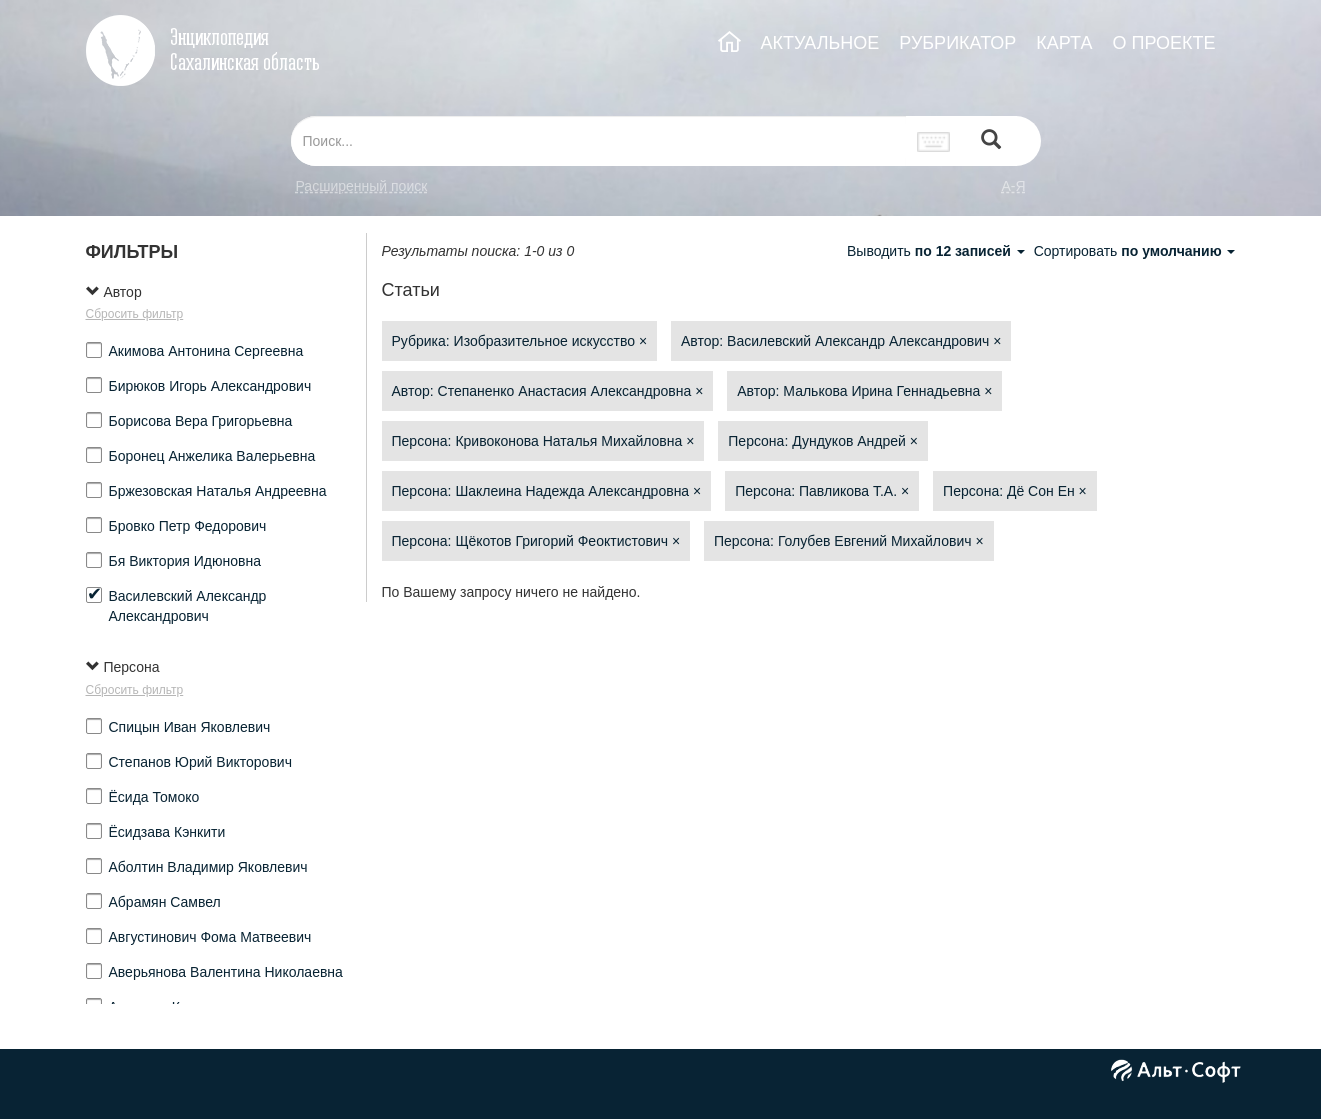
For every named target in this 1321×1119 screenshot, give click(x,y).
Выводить (938, 251)
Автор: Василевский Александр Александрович (841, 341)
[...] (599, 141)
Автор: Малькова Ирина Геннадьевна (864, 391)
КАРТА (1064, 43)
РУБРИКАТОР (957, 43)
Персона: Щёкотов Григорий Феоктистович (536, 541)
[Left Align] (991, 141)
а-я (1013, 186)
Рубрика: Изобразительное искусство (520, 341)
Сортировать (1135, 251)
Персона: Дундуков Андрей (823, 441)
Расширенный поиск (362, 186)
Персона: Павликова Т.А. (822, 491)
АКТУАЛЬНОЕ (820, 43)
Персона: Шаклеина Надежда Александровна (547, 491)
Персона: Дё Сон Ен (1015, 491)
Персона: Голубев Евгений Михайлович (849, 541)
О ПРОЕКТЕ (1163, 43)
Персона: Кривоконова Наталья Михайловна (543, 441)
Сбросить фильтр (135, 314)
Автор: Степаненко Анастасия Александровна (548, 391)
